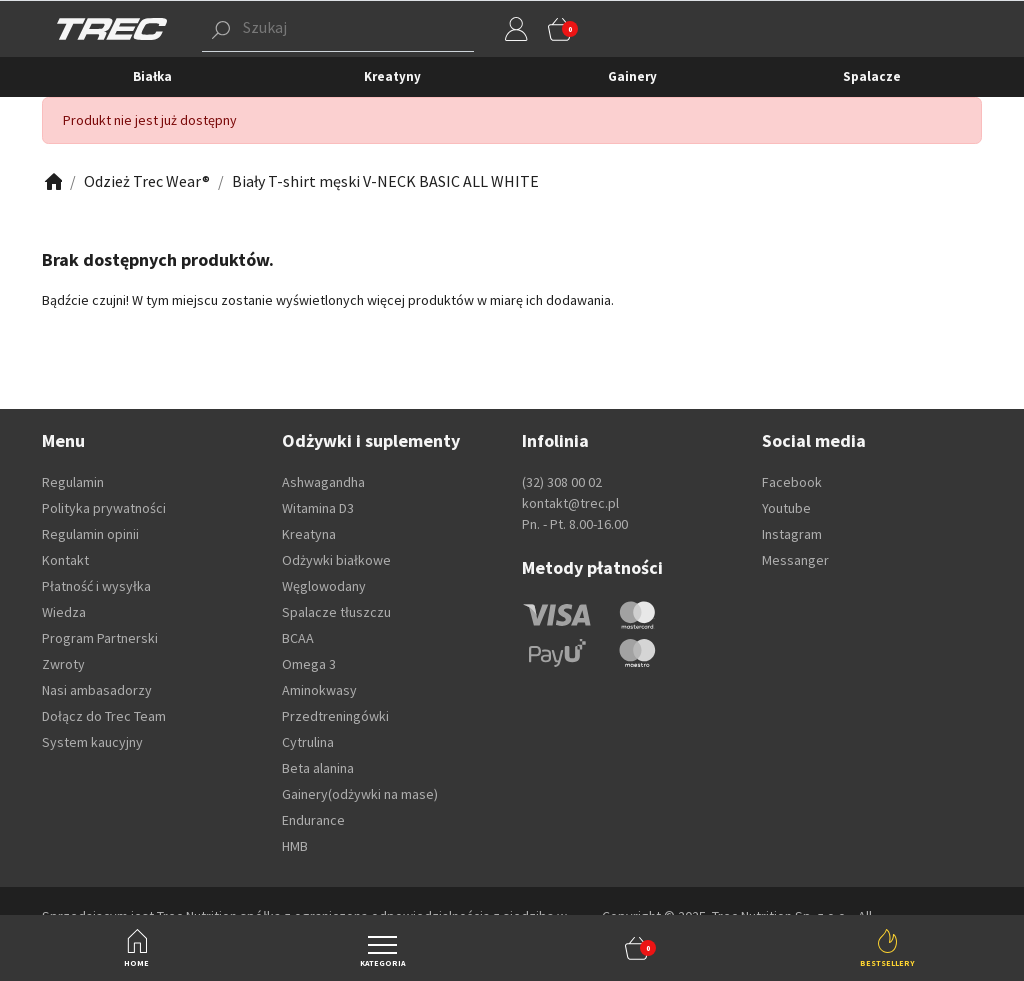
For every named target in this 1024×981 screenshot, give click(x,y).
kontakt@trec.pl (570, 503)
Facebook (792, 482)
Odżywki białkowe (336, 560)
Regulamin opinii (90, 534)
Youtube (786, 508)
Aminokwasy (319, 690)
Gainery (632, 76)
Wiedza (64, 612)
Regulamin (73, 482)
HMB (295, 846)
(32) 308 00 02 (562, 482)
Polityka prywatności (104, 508)
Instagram (792, 534)
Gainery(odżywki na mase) (360, 794)
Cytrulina (308, 742)
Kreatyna (309, 534)
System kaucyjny (92, 742)
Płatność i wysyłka (96, 586)
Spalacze (872, 76)
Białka (152, 76)
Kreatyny (392, 76)
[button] (637, 948)
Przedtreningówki (335, 716)
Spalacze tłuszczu (336, 612)
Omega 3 (309, 664)
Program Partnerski (100, 638)
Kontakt (65, 560)
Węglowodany (324, 586)
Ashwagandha (323, 482)
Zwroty (63, 664)
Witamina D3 (318, 508)
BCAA (298, 638)
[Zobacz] (52, 181)
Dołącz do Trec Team (104, 716)
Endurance (313, 820)
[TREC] (112, 28)
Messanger (795, 560)
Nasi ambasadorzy (97, 690)
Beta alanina (318, 768)
